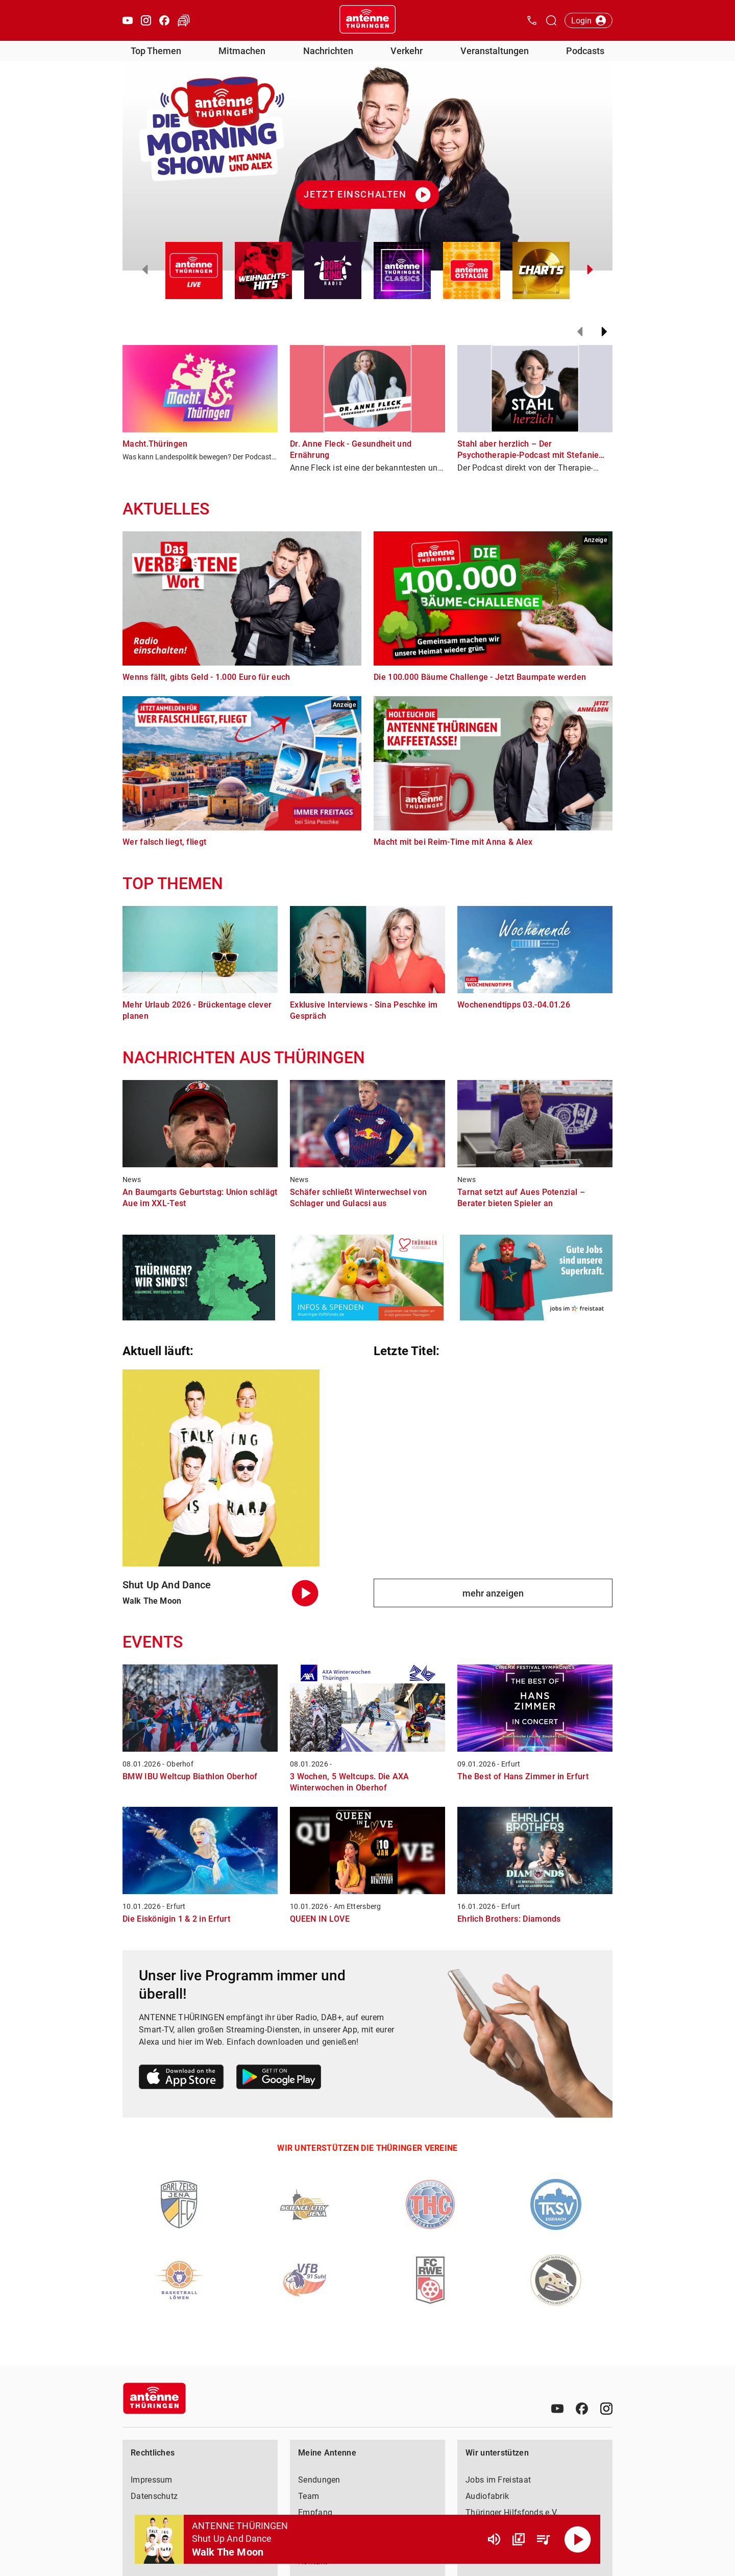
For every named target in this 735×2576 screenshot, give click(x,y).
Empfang (315, 2512)
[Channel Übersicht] (518, 2539)
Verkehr (406, 50)
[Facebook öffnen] (164, 20)
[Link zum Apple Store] (181, 2079)
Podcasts (585, 50)
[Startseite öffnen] (367, 20)
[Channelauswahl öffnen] (551, 20)
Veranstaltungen (494, 50)
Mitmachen (241, 50)
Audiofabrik (487, 2496)
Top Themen (156, 50)
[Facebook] (582, 2408)
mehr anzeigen (493, 1593)
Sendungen (319, 2480)
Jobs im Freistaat (498, 2480)
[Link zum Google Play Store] (278, 2079)
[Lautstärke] (494, 2539)
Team (308, 2496)
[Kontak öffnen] (532, 20)
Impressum (152, 2480)
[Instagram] (606, 2408)
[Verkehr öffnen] (184, 20)
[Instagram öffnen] (146, 20)
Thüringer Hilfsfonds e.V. (511, 2512)
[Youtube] (557, 2408)
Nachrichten (328, 50)
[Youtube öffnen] (127, 20)
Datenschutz (154, 2496)
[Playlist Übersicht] (543, 2539)
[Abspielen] (578, 2539)
